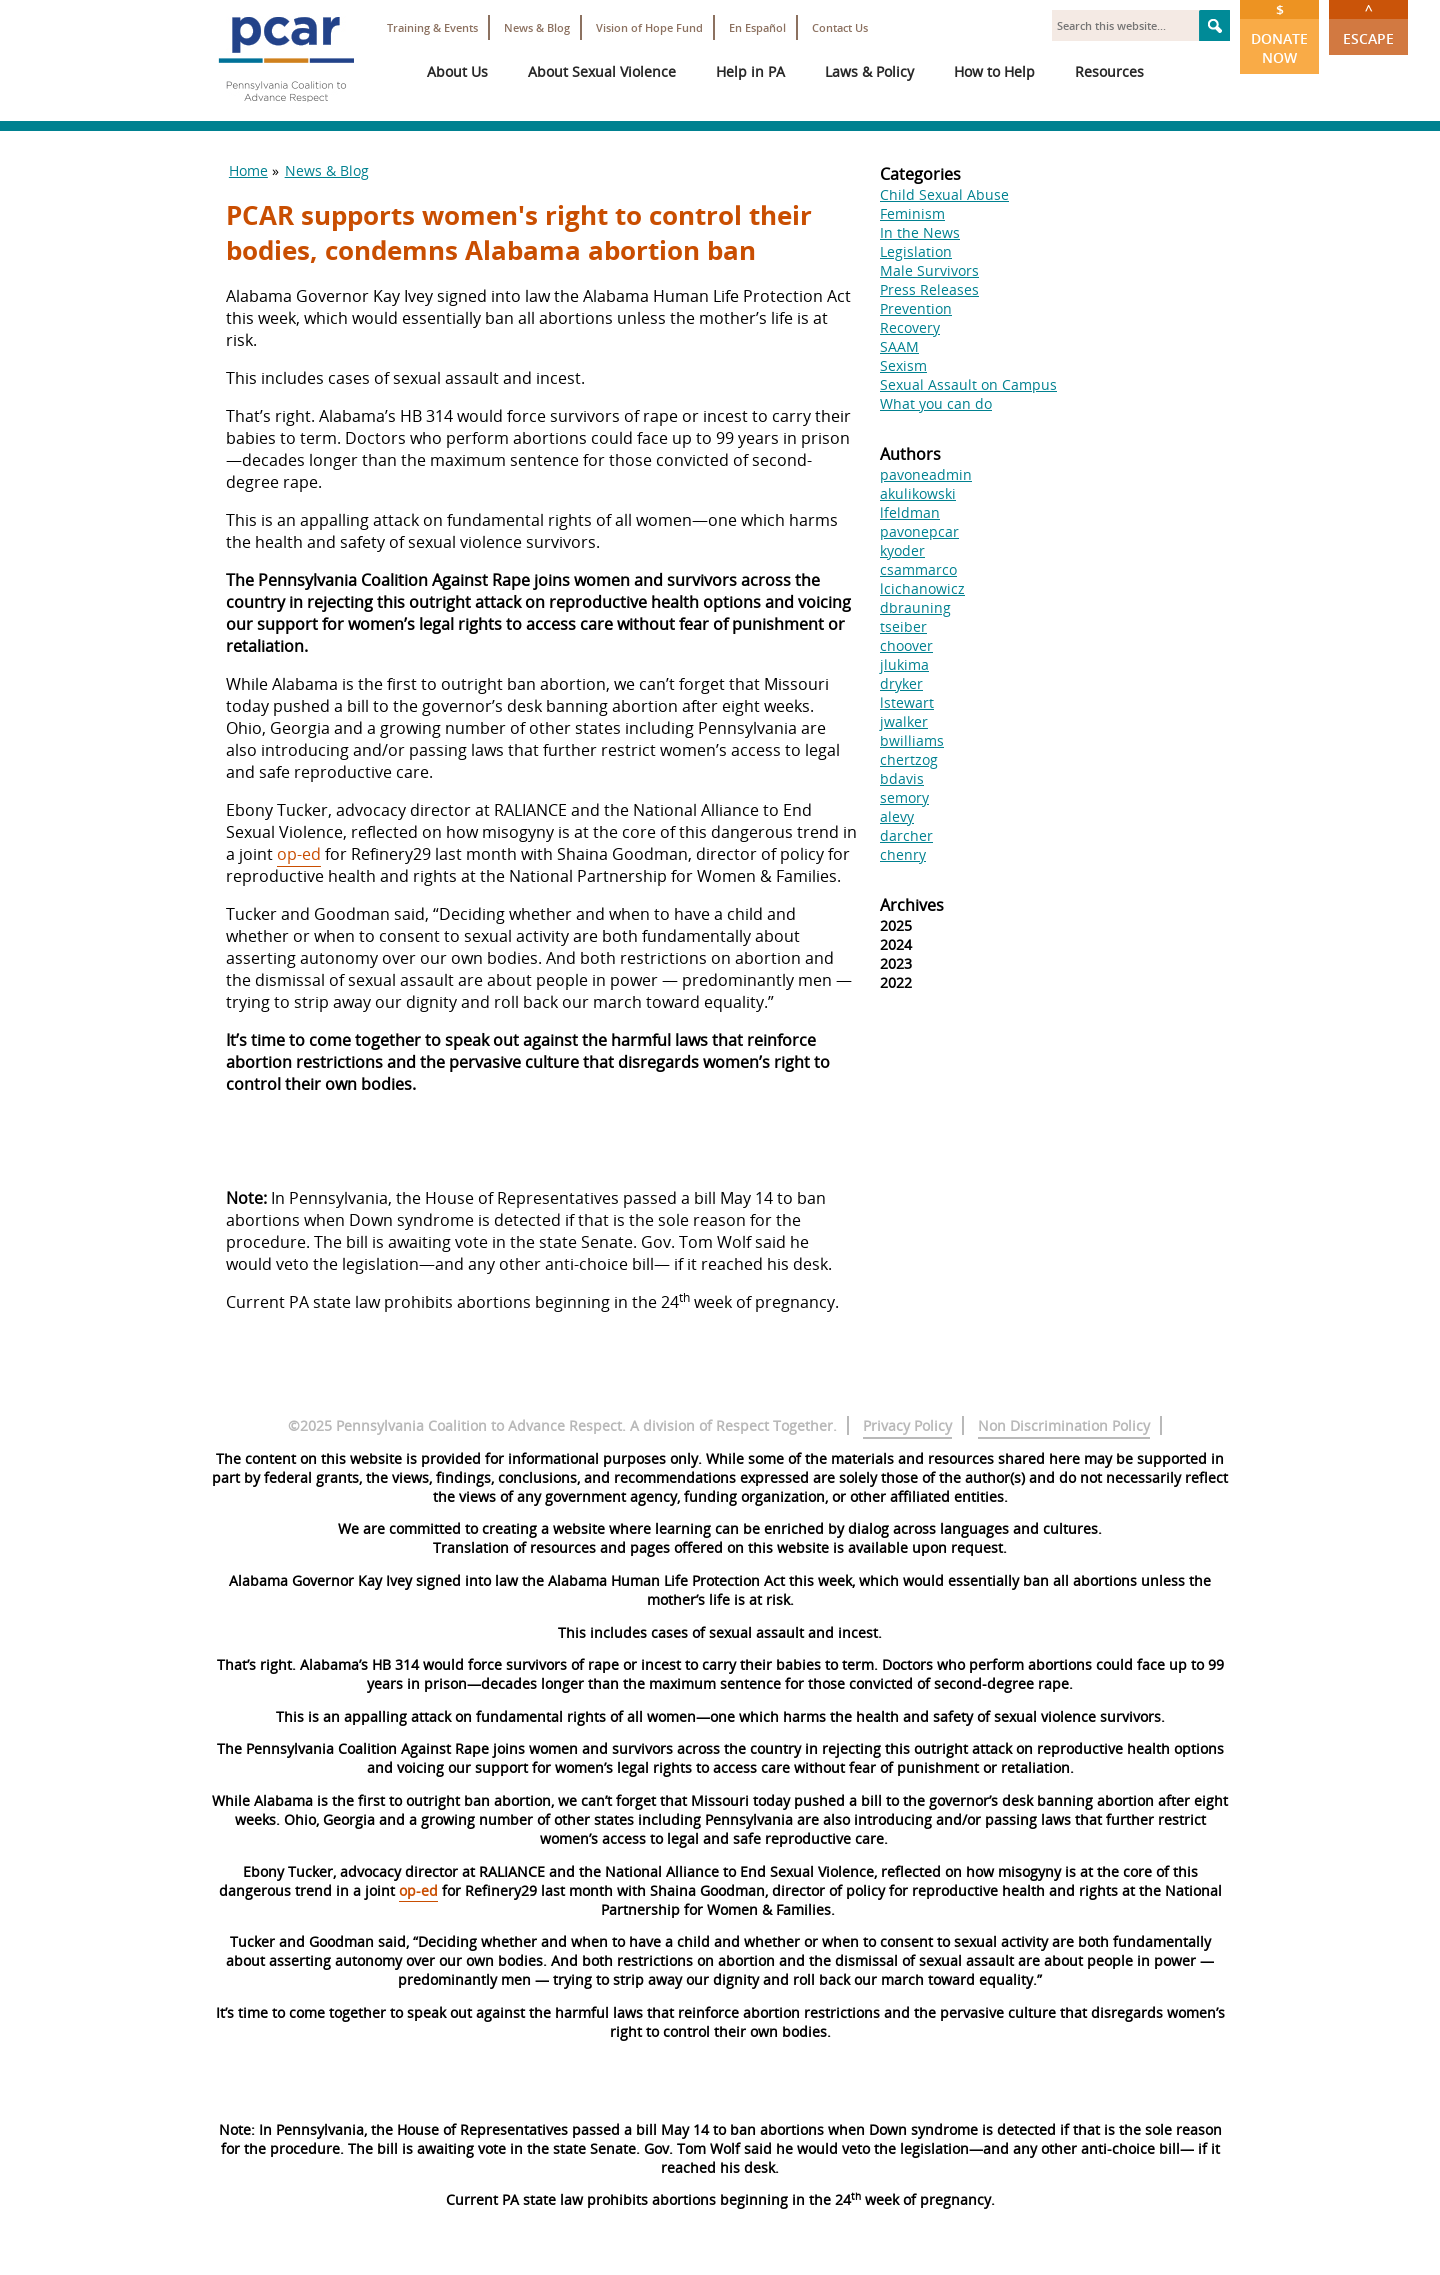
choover (906, 645)
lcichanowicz (922, 588)
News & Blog (537, 27)
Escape (1368, 24)
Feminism (912, 213)
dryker (901, 683)
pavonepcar (919, 531)
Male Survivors (929, 270)
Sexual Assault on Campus (968, 384)
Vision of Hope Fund (649, 27)
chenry (903, 854)
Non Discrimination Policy (1064, 1425)
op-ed (299, 854)
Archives (912, 905)
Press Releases (929, 289)
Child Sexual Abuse (944, 194)
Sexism (903, 365)
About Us (457, 71)
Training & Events (432, 27)
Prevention (916, 308)
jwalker (904, 721)
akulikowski (918, 493)
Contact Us (840, 27)
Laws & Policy (869, 71)
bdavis (902, 778)
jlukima (904, 664)
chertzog (909, 759)
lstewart (907, 702)
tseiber (903, 626)
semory (904, 797)
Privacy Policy (907, 1425)
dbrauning (915, 607)
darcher (906, 835)
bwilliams (912, 740)
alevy (897, 816)
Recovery (910, 327)
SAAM (899, 346)
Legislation (916, 251)
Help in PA (750, 71)
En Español (757, 27)
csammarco (918, 569)
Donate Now (1279, 33)
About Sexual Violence (602, 71)
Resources (1109, 71)
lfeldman (910, 512)
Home (248, 170)
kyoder (902, 550)
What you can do (936, 403)
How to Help (994, 71)
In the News (920, 232)
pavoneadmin (926, 474)
